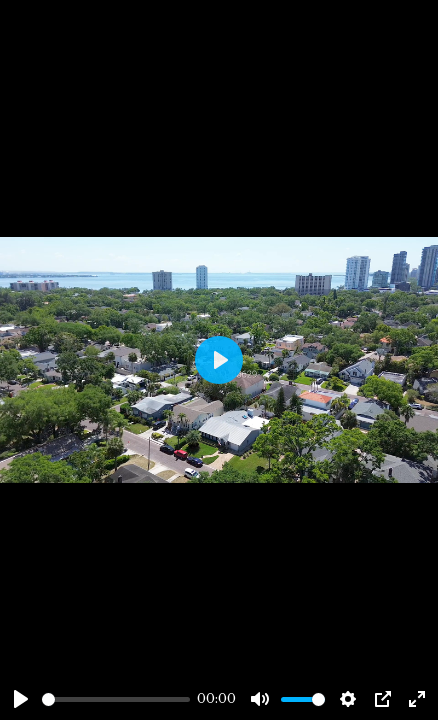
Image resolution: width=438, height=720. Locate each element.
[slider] (116, 699)
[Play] (21, 699)
